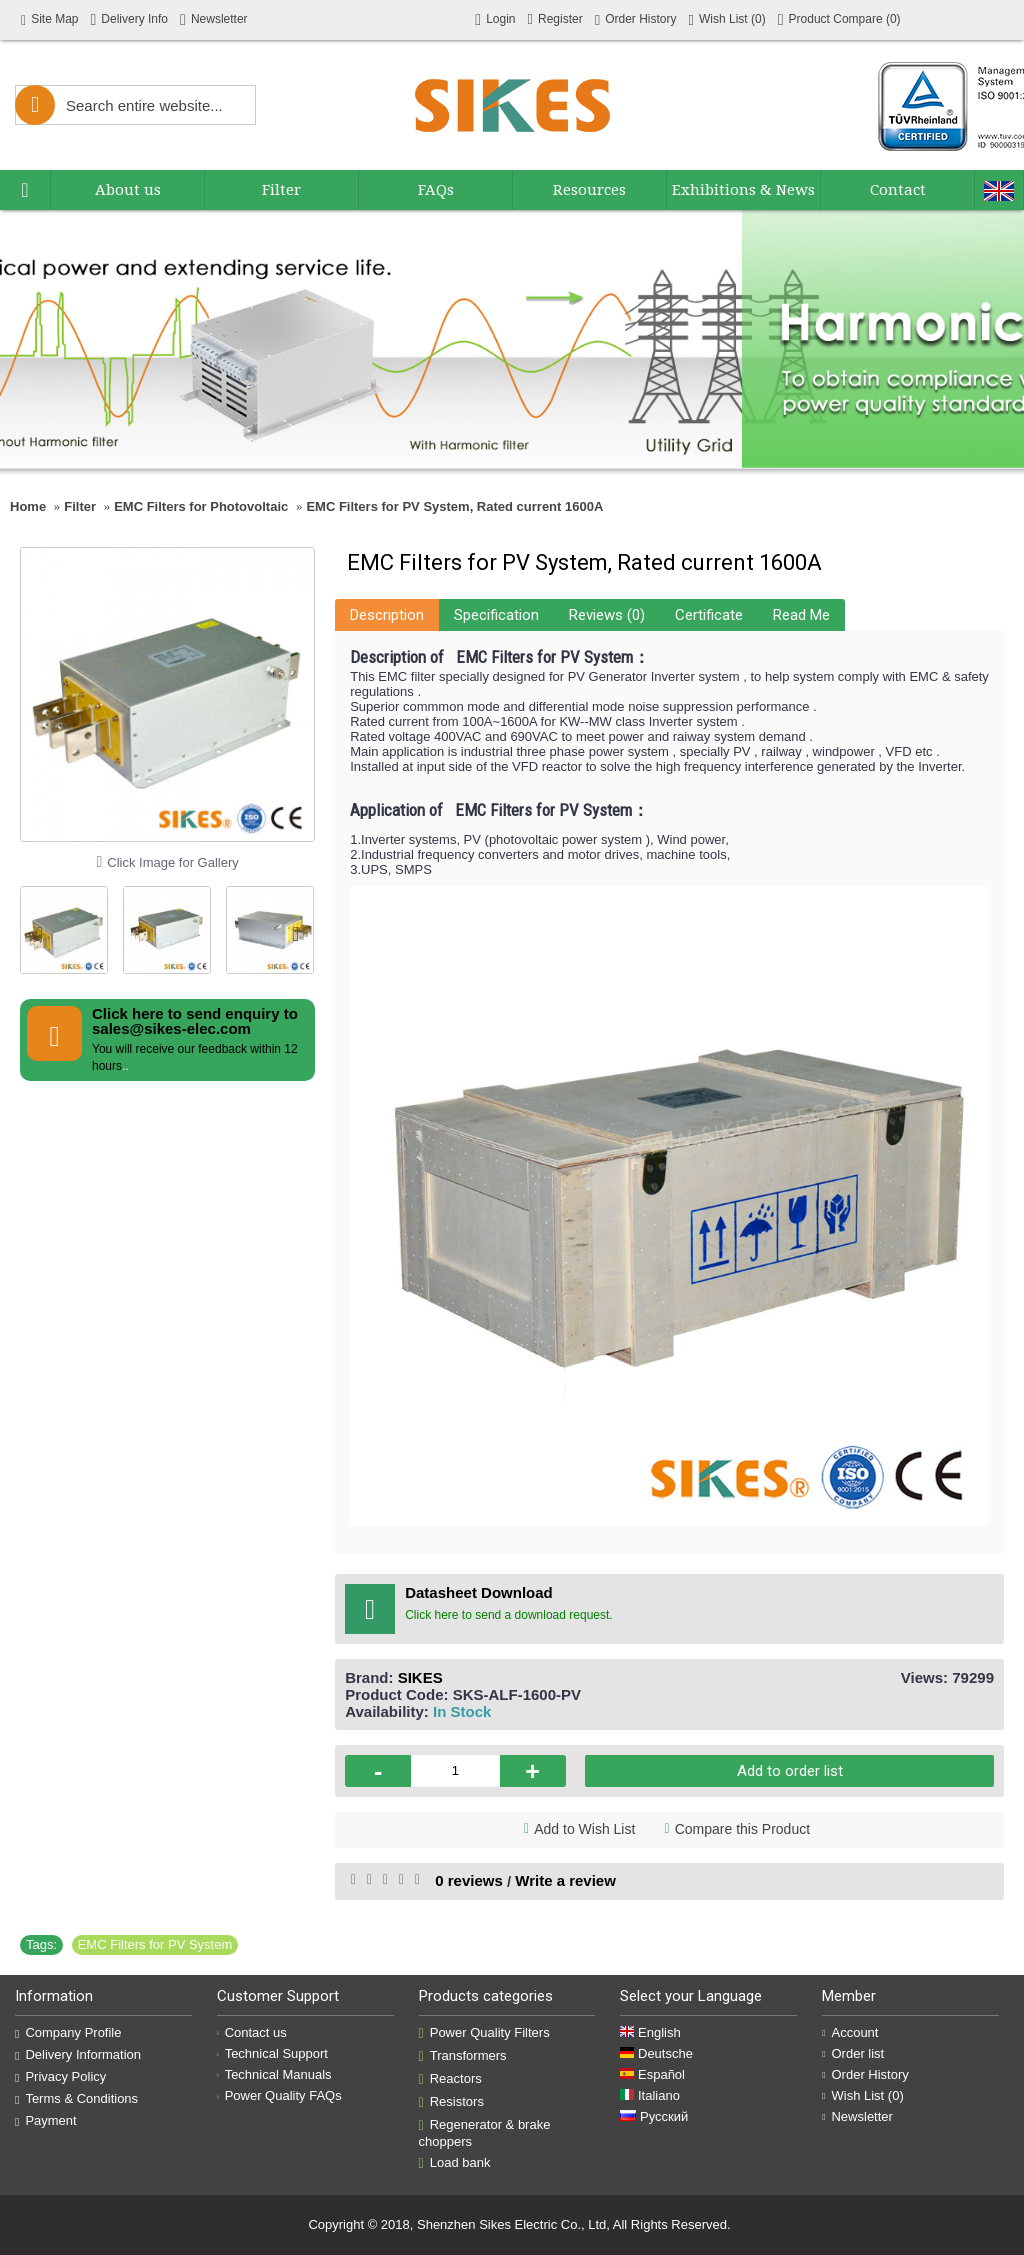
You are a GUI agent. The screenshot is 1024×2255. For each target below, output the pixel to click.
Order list (853, 2053)
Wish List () (863, 2095)
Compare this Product (742, 1829)
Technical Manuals (274, 2074)
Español (652, 2074)
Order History (865, 2074)
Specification (496, 615)
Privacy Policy (60, 2077)
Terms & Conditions (76, 2099)
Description (387, 615)
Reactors (450, 2079)
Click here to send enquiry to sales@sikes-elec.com (195, 1021)
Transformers (463, 2056)
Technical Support (272, 2053)
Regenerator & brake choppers (485, 2133)
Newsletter (857, 2116)
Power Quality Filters (484, 2033)
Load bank (455, 2163)
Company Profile (68, 2033)
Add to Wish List (584, 1829)
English (650, 2032)
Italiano (650, 2095)
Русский (654, 2116)
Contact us (252, 2032)
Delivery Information (78, 2055)
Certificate (709, 615)
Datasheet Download (479, 1592)
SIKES (420, 1677)
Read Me (801, 615)
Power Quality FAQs (279, 2095)
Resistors (451, 2102)
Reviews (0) (607, 615)
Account (850, 2032)
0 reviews (469, 1880)
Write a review (565, 1880)
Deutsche (656, 2053)
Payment (46, 2121)
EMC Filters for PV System (155, 1944)
